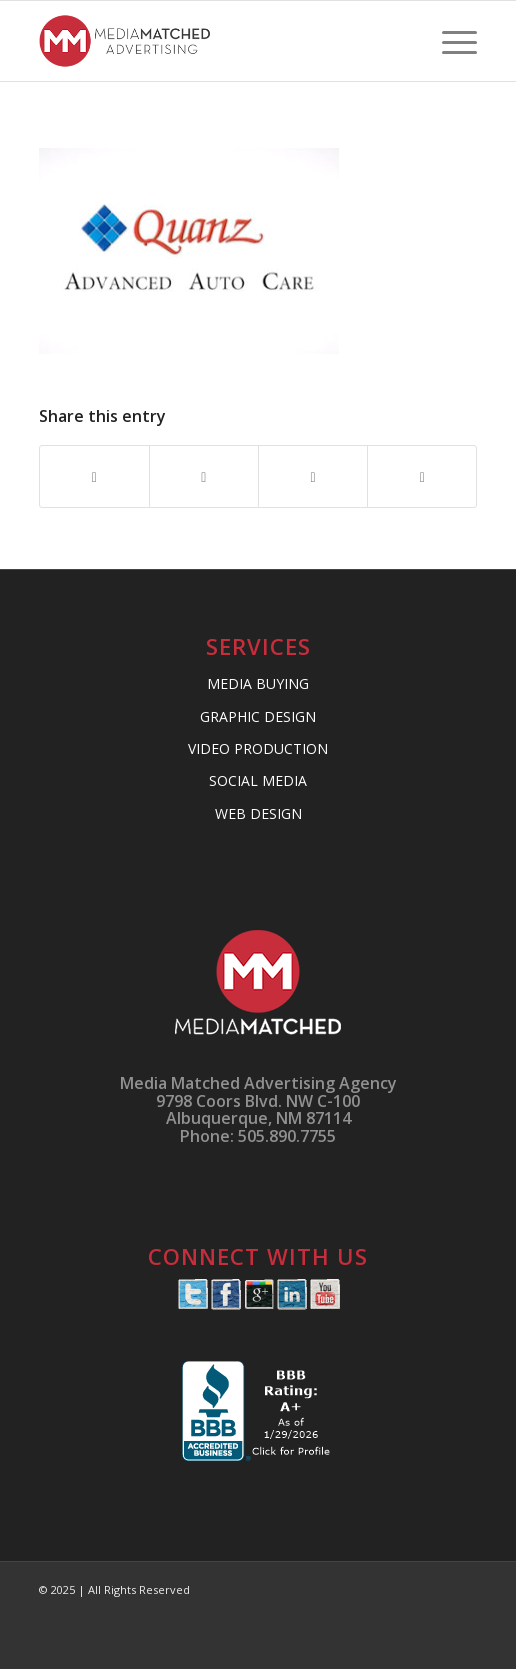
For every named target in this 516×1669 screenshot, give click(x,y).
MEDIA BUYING (258, 683)
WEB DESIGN (258, 813)
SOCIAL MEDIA (258, 780)
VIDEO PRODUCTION (258, 748)
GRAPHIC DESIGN (258, 716)
